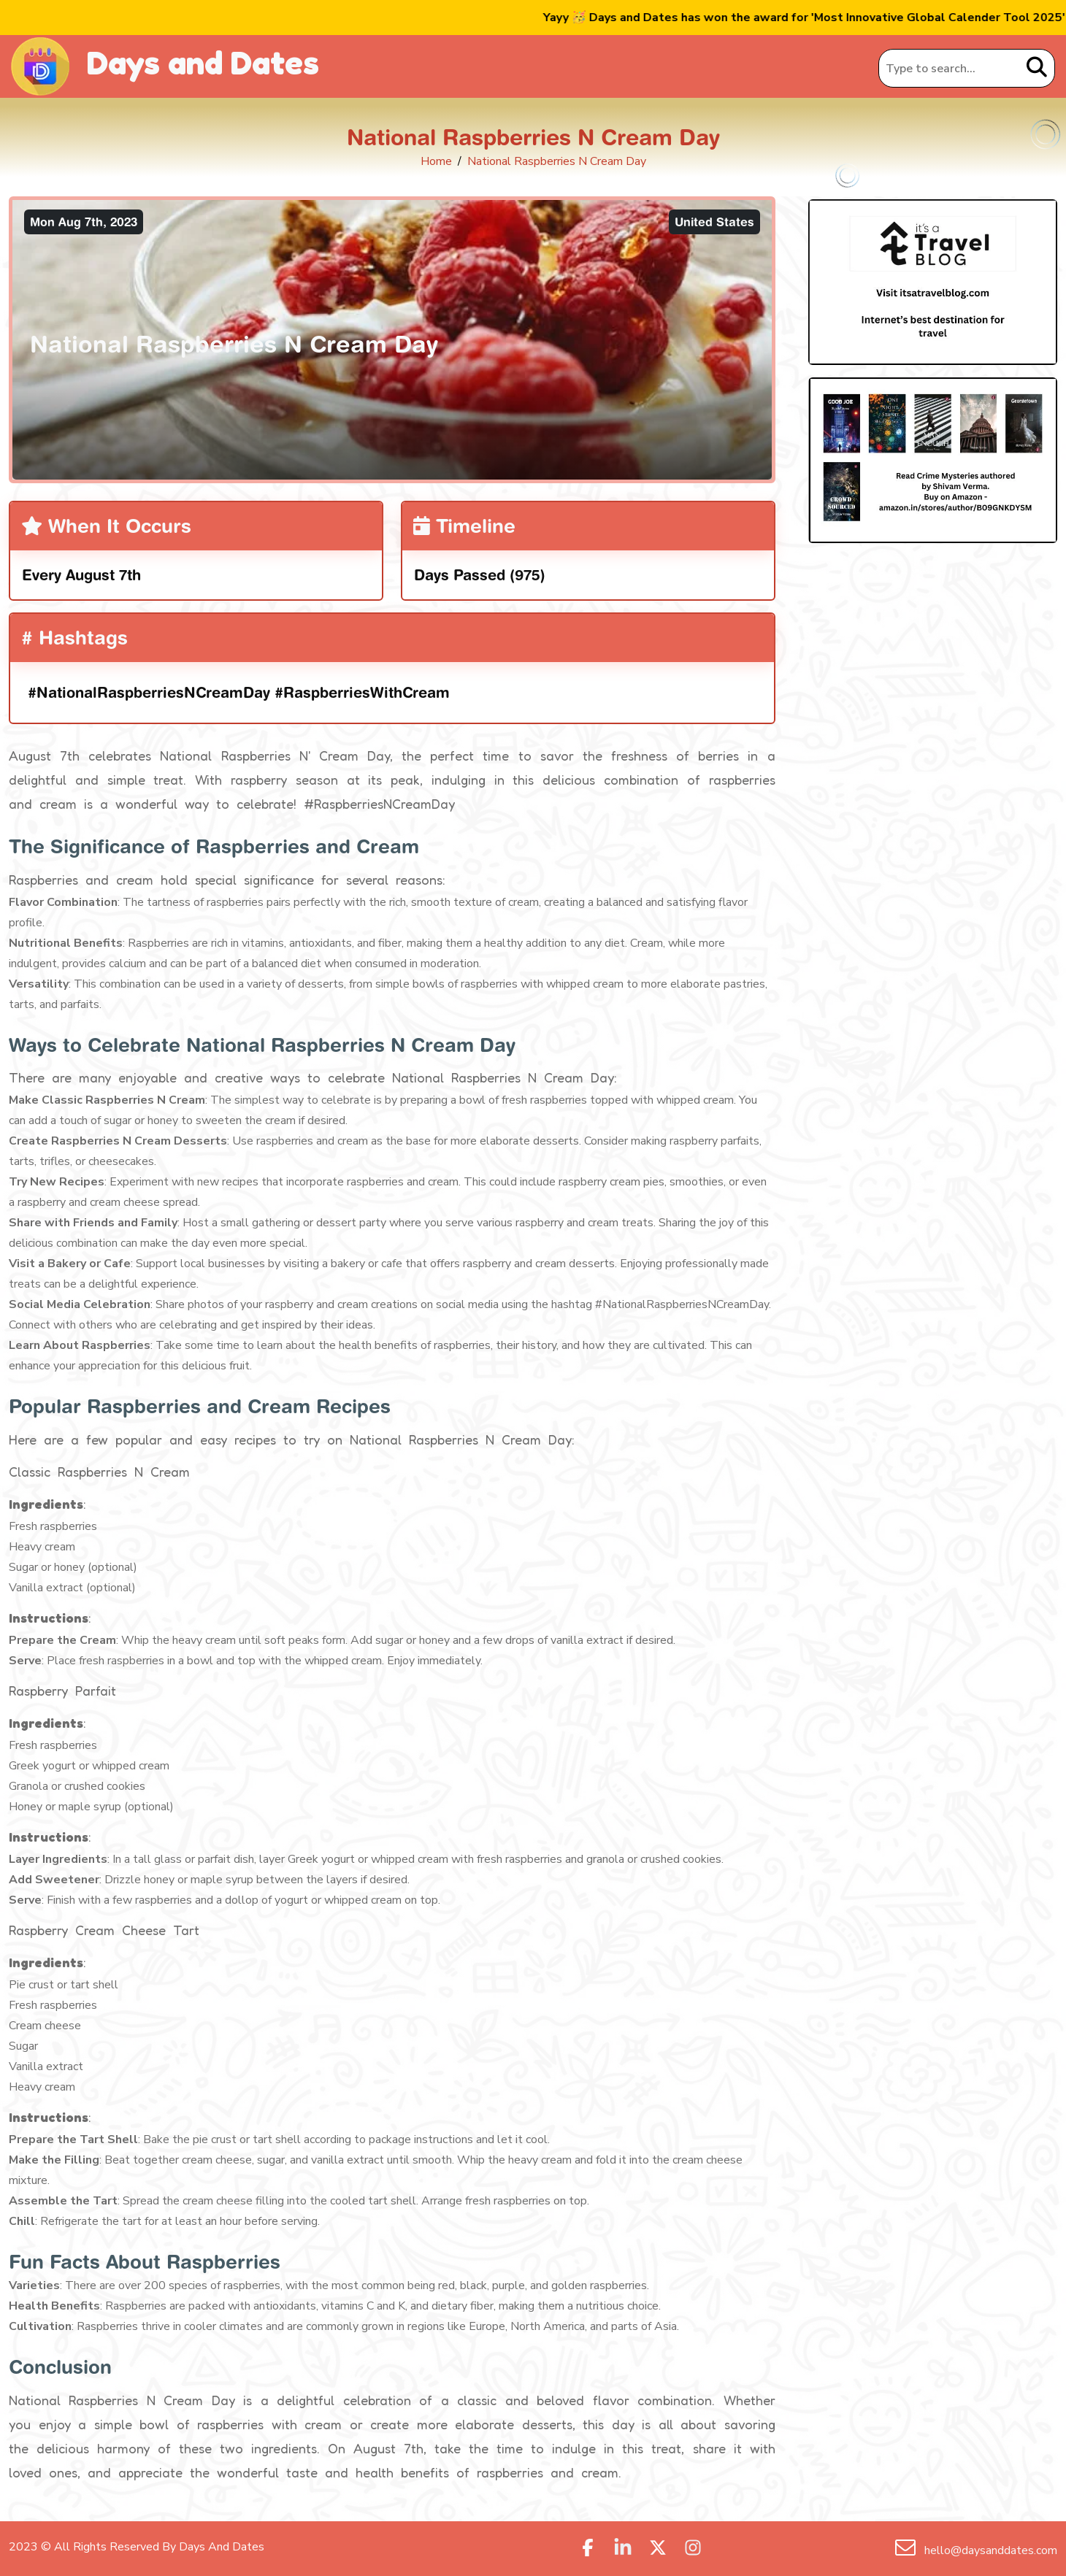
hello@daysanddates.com (989, 2550)
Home (436, 161)
